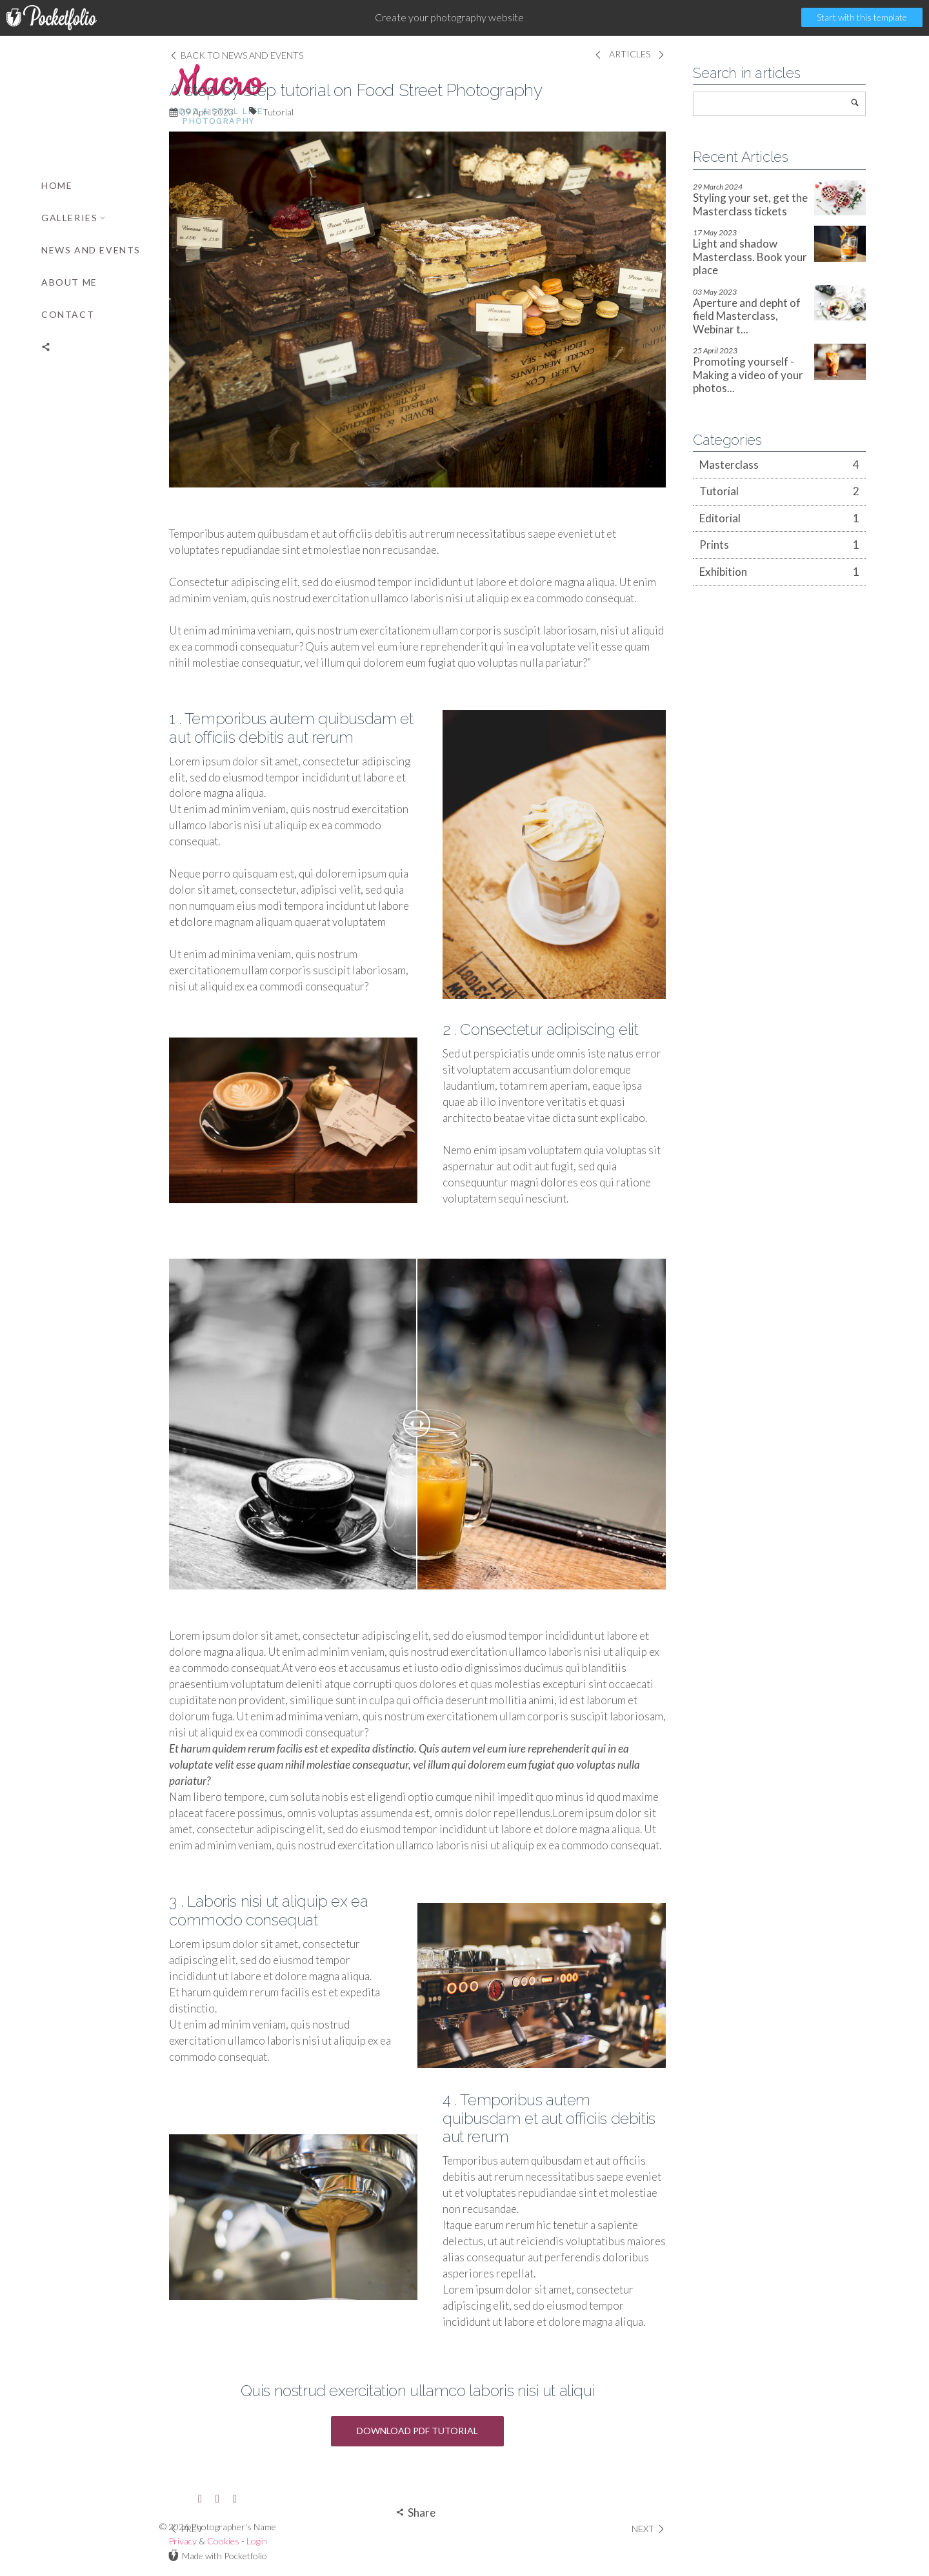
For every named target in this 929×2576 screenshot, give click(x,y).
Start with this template (862, 17)
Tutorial (309, 111)
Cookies (96, 2540)
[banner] (90, 1305)
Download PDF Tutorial (448, 2430)
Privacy (55, 2540)
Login (129, 2540)
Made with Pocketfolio (90, 2555)
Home (56, 185)
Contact (67, 314)
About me (69, 282)
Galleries (73, 217)
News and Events (91, 249)
